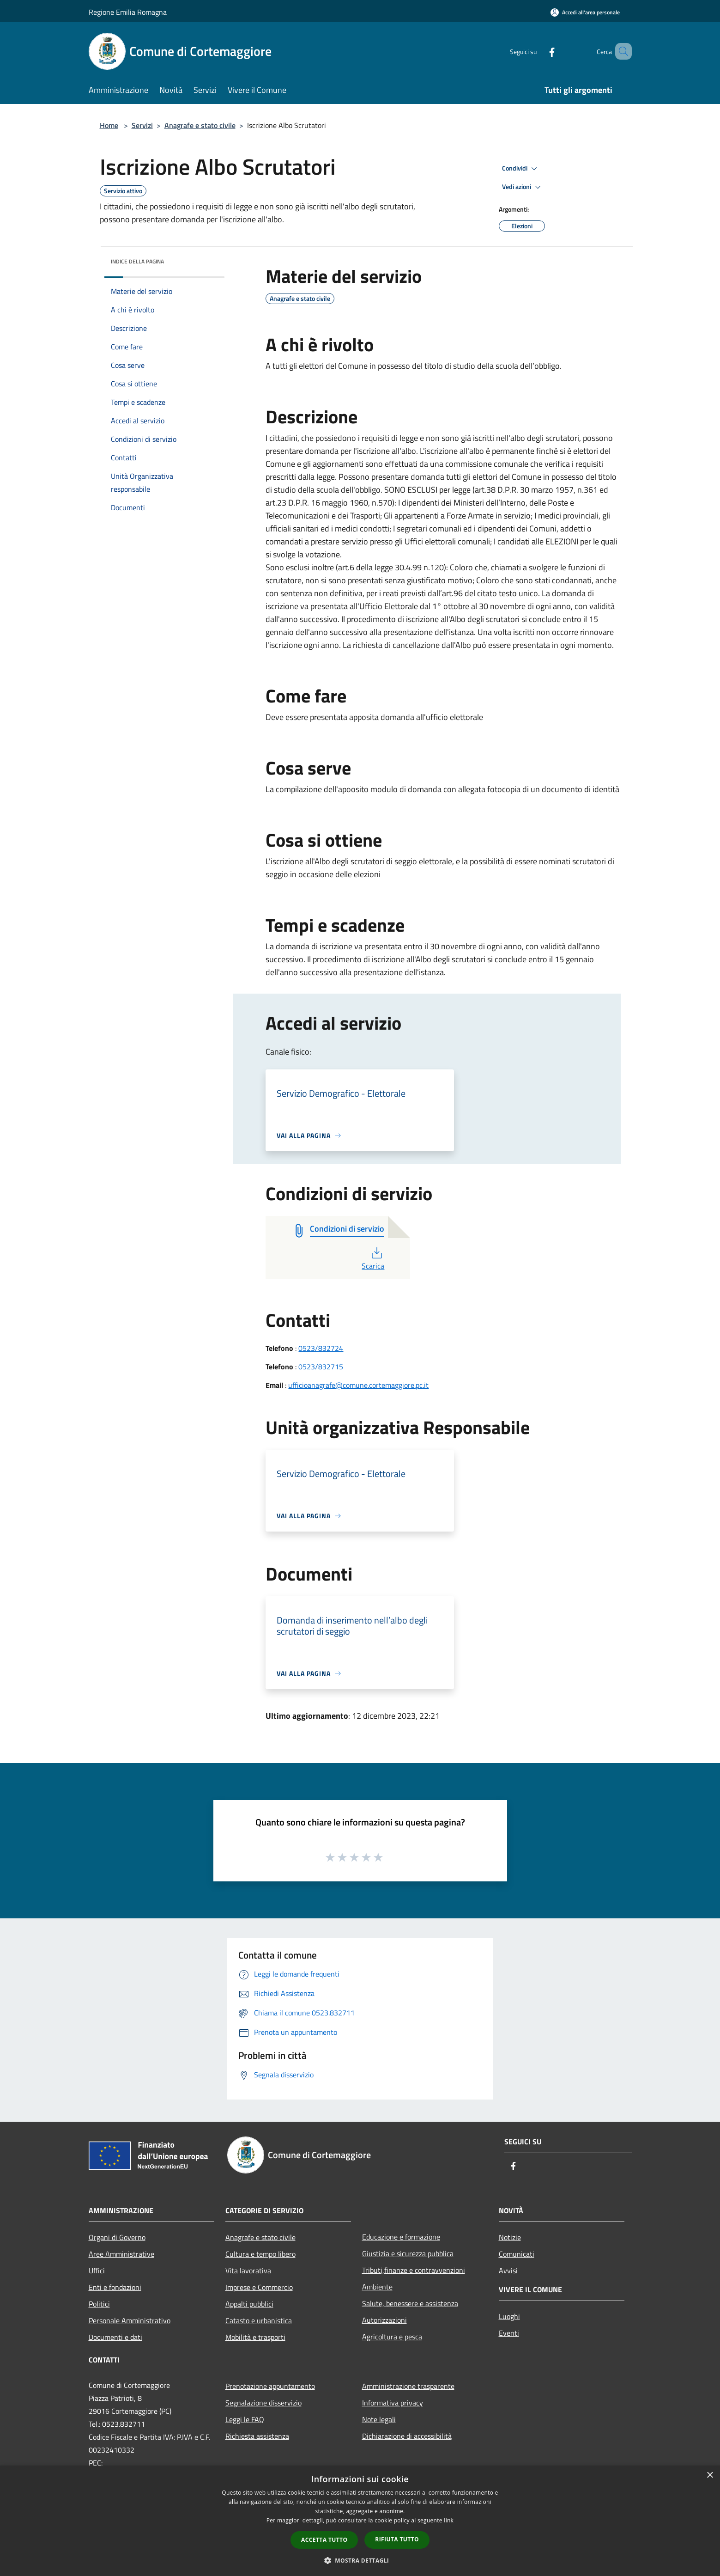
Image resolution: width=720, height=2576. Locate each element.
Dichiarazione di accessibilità (407, 2436)
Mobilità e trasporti (255, 2337)
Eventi (509, 2332)
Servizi (142, 125)
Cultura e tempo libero (260, 2253)
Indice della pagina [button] (137, 261)
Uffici (97, 2270)
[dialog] (360, 2521)
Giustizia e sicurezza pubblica (408, 2253)
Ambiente (377, 2286)
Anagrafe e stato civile (200, 125)
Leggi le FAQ (244, 2419)
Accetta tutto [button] (324, 2540)
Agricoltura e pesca (392, 2336)
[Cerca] (621, 51)
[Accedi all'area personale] (585, 12)
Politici (99, 2303)
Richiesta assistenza (257, 2436)
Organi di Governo (117, 2237)
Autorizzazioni (384, 2320)
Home (109, 125)
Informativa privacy (392, 2402)
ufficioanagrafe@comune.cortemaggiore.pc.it (358, 1385)
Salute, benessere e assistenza (410, 2303)
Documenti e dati (115, 2337)
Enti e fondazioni (115, 2287)
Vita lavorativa (248, 2270)
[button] (360, 2560)
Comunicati (516, 2253)
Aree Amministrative (121, 2253)
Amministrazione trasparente (408, 2386)
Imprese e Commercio (259, 2287)
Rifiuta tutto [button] (397, 2539)
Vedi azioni (523, 187)
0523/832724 (320, 1348)
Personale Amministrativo (129, 2320)
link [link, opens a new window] (449, 2520)
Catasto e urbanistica (258, 2320)
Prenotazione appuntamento (270, 2386)
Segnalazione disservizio (263, 2402)
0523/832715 (320, 1366)
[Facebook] (538, 51)
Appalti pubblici (249, 2303)
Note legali (379, 2419)
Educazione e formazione (401, 2236)
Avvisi (508, 2270)
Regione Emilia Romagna (128, 12)
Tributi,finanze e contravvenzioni (413, 2270)
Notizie (510, 2237)
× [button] (709, 2475)
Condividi (521, 168)
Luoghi (509, 2316)
